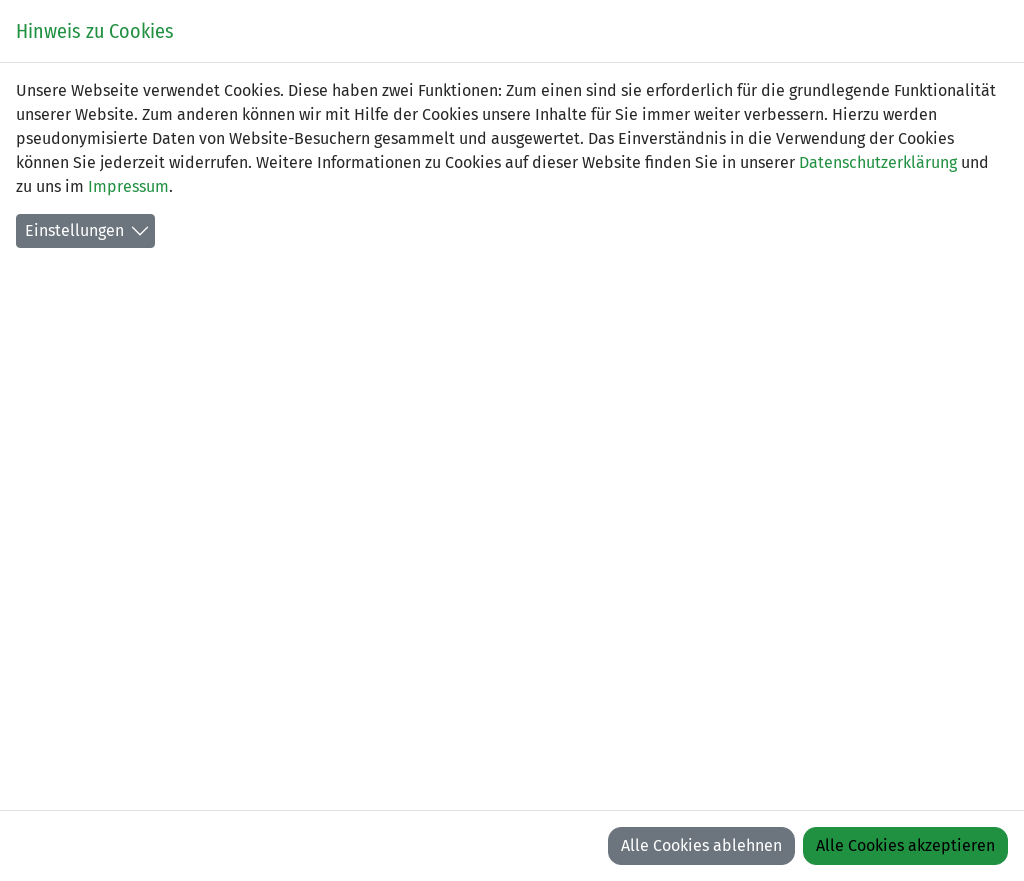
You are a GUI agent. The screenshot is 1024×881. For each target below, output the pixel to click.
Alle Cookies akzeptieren (905, 845)
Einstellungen (74, 230)
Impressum (128, 186)
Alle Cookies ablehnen (701, 845)
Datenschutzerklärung (878, 162)
